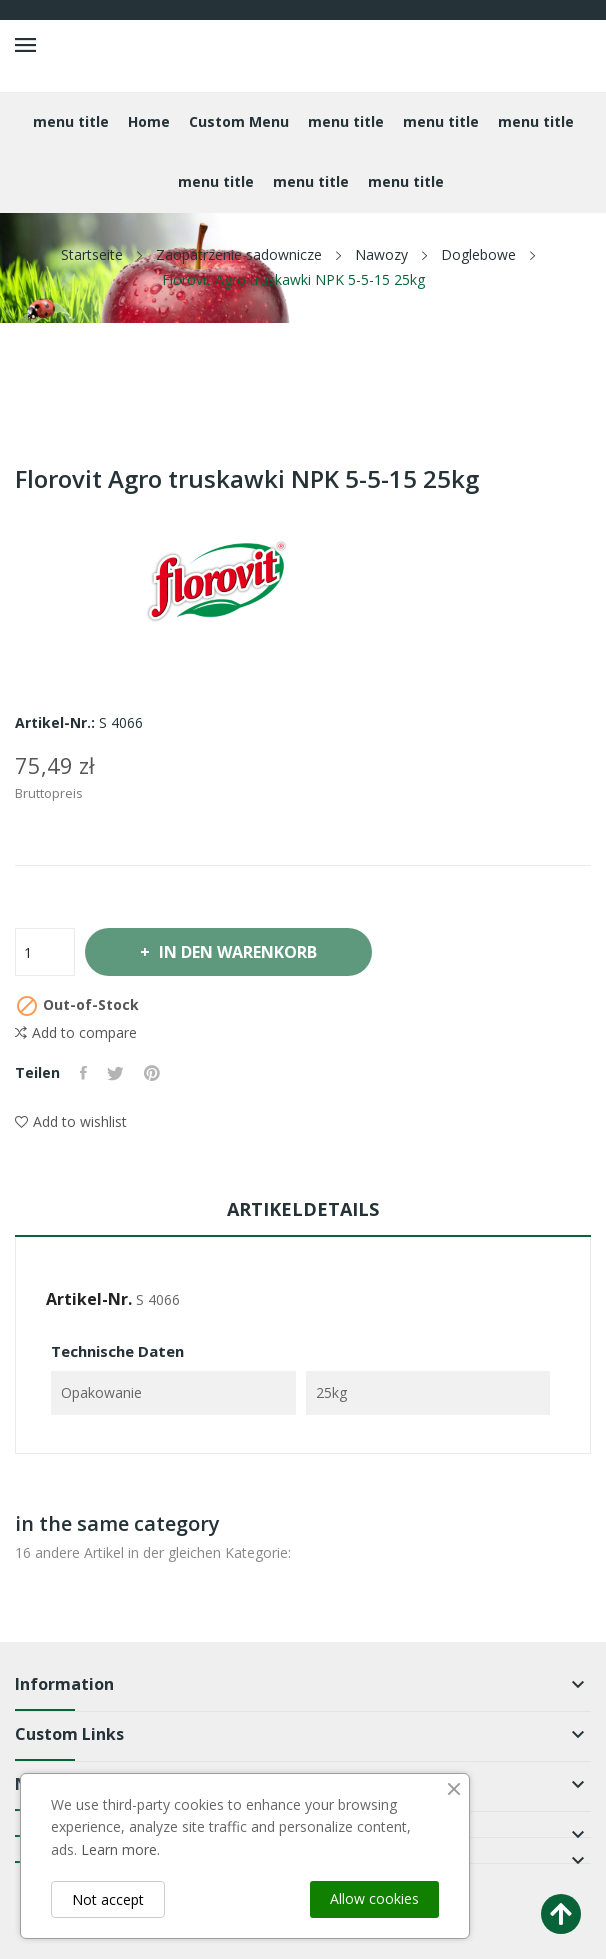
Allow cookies (374, 1898)
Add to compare (76, 1033)
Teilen (83, 1073)
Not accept (108, 1899)
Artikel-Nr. (89, 1299)
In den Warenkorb (236, 952)
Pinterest (152, 1073)
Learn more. (120, 1849)
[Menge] (45, 952)
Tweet (115, 1073)
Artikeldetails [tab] (303, 1209)
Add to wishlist (71, 1121)
